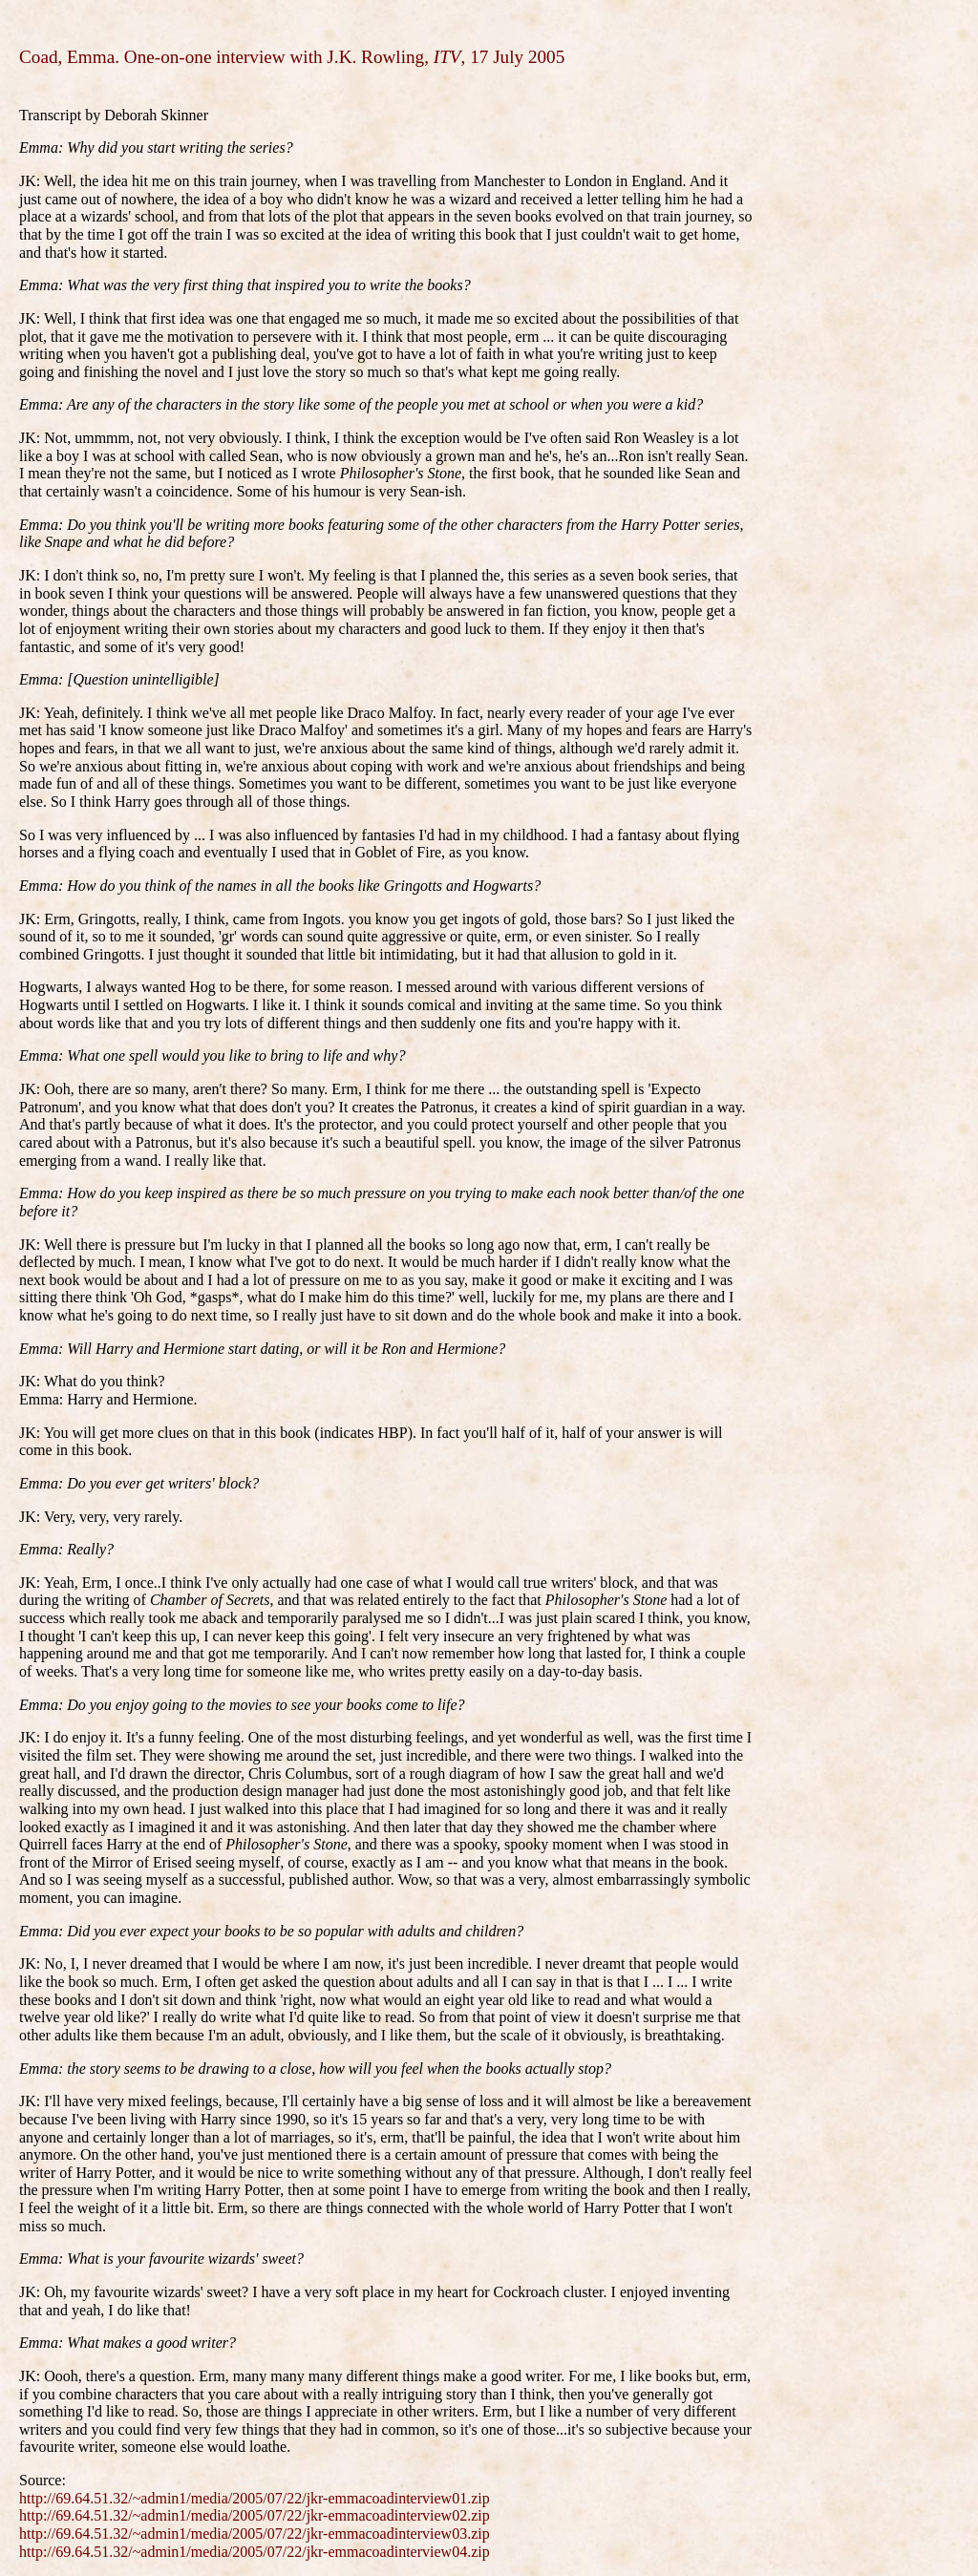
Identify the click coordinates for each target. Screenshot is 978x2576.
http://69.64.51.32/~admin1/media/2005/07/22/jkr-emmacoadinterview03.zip (254, 2533)
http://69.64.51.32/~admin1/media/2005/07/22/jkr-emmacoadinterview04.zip (254, 2552)
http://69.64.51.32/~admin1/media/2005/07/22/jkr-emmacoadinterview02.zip (254, 2515)
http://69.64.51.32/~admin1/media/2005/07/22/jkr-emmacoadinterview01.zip (254, 2498)
